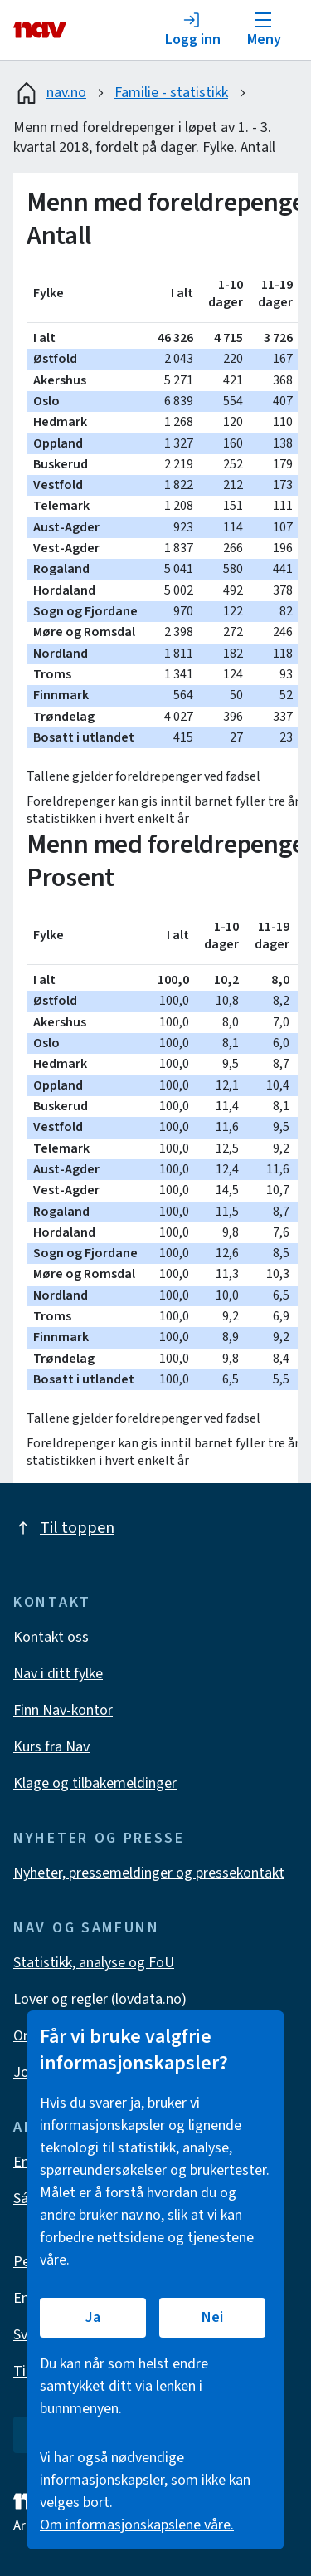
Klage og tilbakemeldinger (95, 1783)
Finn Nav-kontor (63, 1710)
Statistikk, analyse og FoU (93, 1962)
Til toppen (63, 1528)
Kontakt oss (51, 1637)
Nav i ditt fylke (58, 1673)
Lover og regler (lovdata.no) (100, 1999)
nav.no (49, 93)
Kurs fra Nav (51, 1746)
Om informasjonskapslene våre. (137, 2525)
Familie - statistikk (171, 92)
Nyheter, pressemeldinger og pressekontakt (148, 1873)
